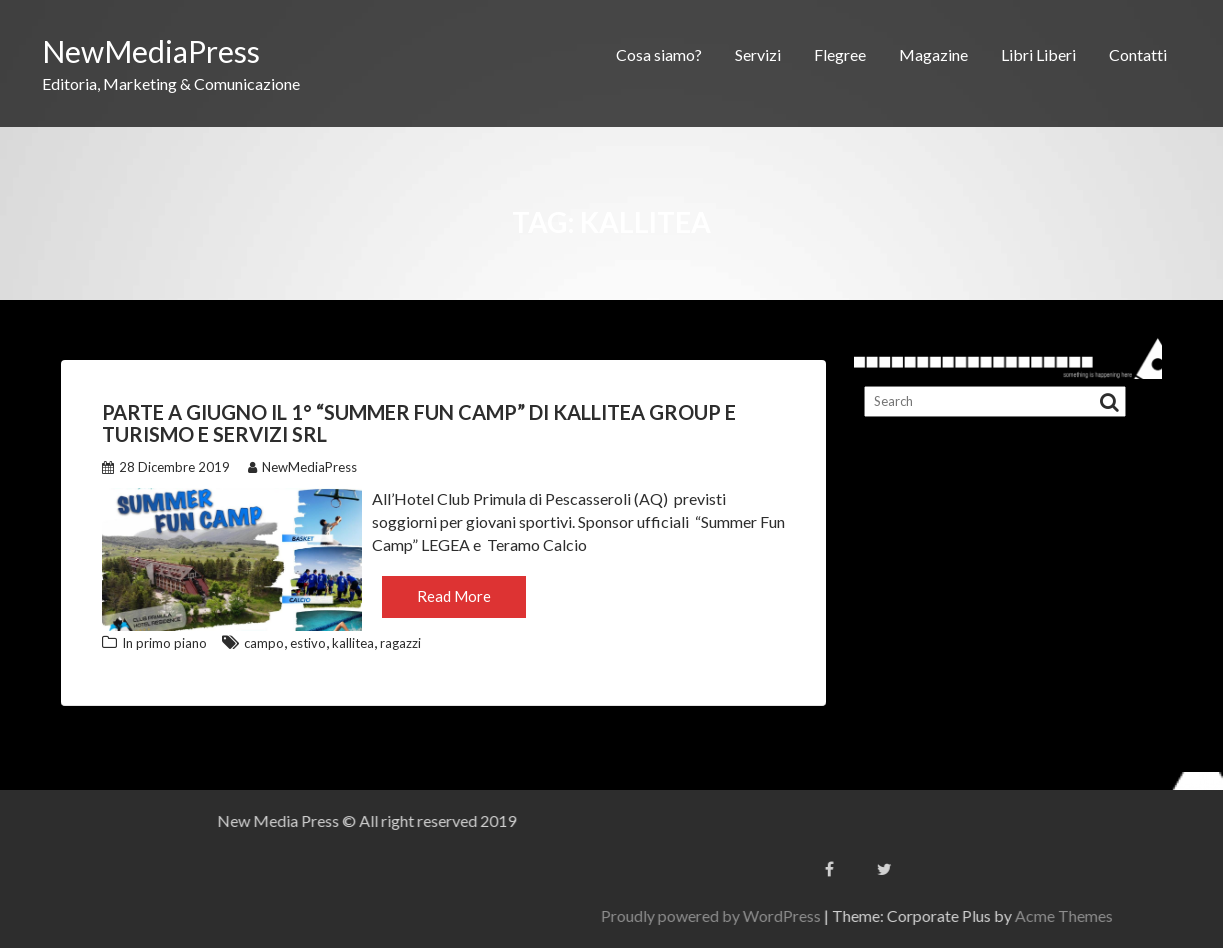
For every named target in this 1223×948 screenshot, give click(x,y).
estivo (308, 643)
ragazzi (400, 643)
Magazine (933, 54)
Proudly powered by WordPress (984, 915)
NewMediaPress (151, 51)
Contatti (1138, 54)
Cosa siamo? (659, 54)
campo (264, 643)
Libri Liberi (1038, 54)
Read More (454, 596)
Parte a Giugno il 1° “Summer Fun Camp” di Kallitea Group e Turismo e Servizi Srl (419, 423)
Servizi (758, 54)
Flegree (840, 54)
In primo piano (164, 643)
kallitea (353, 643)
